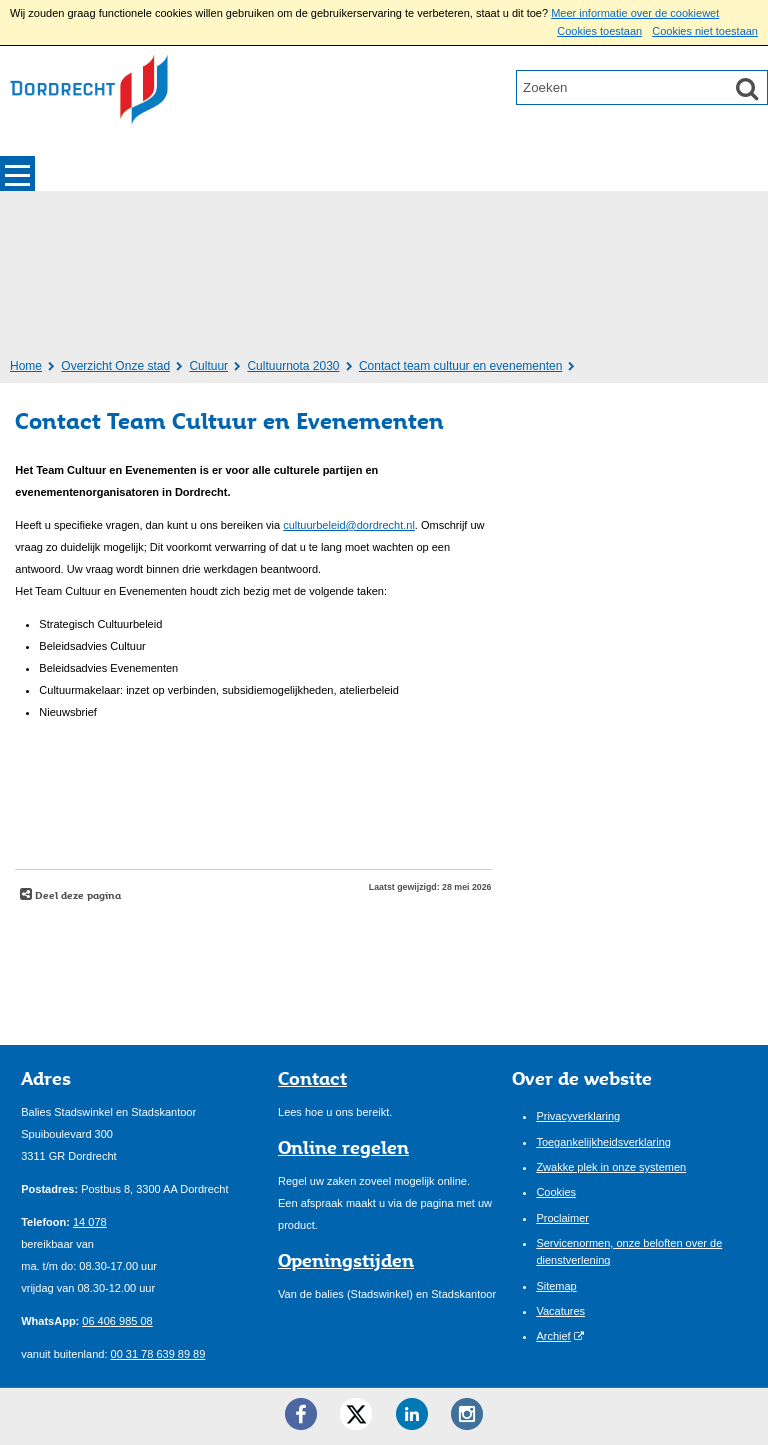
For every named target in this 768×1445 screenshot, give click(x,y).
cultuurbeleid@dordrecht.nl (349, 525)
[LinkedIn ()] (412, 1414)
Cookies (556, 1192)
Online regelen (343, 1147)
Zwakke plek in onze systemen (611, 1167)
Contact (312, 1078)
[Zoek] (747, 88)
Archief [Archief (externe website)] (553, 1336)
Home (26, 366)
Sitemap (556, 1286)
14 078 (90, 1222)
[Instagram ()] (467, 1414)
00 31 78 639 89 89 (158, 1354)
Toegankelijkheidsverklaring (603, 1142)
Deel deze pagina (76, 895)
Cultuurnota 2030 (293, 366)
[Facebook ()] (301, 1414)
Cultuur (208, 366)
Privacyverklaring (578, 1116)
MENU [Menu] (17, 173)
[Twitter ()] (356, 1414)
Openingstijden (346, 1260)
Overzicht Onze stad (115, 366)
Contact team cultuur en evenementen (460, 366)
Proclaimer (562, 1218)
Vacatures (560, 1311)
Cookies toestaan (599, 31)
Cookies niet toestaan (705, 31)
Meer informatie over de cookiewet (635, 13)
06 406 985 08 (117, 1321)
